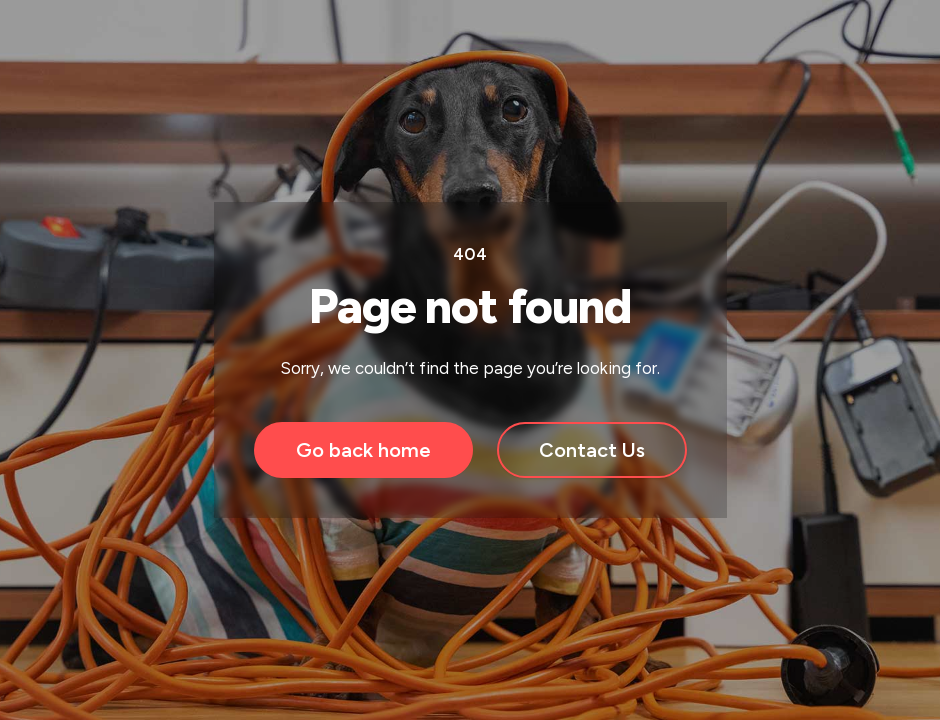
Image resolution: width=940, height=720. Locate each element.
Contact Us (592, 450)
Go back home (363, 450)
